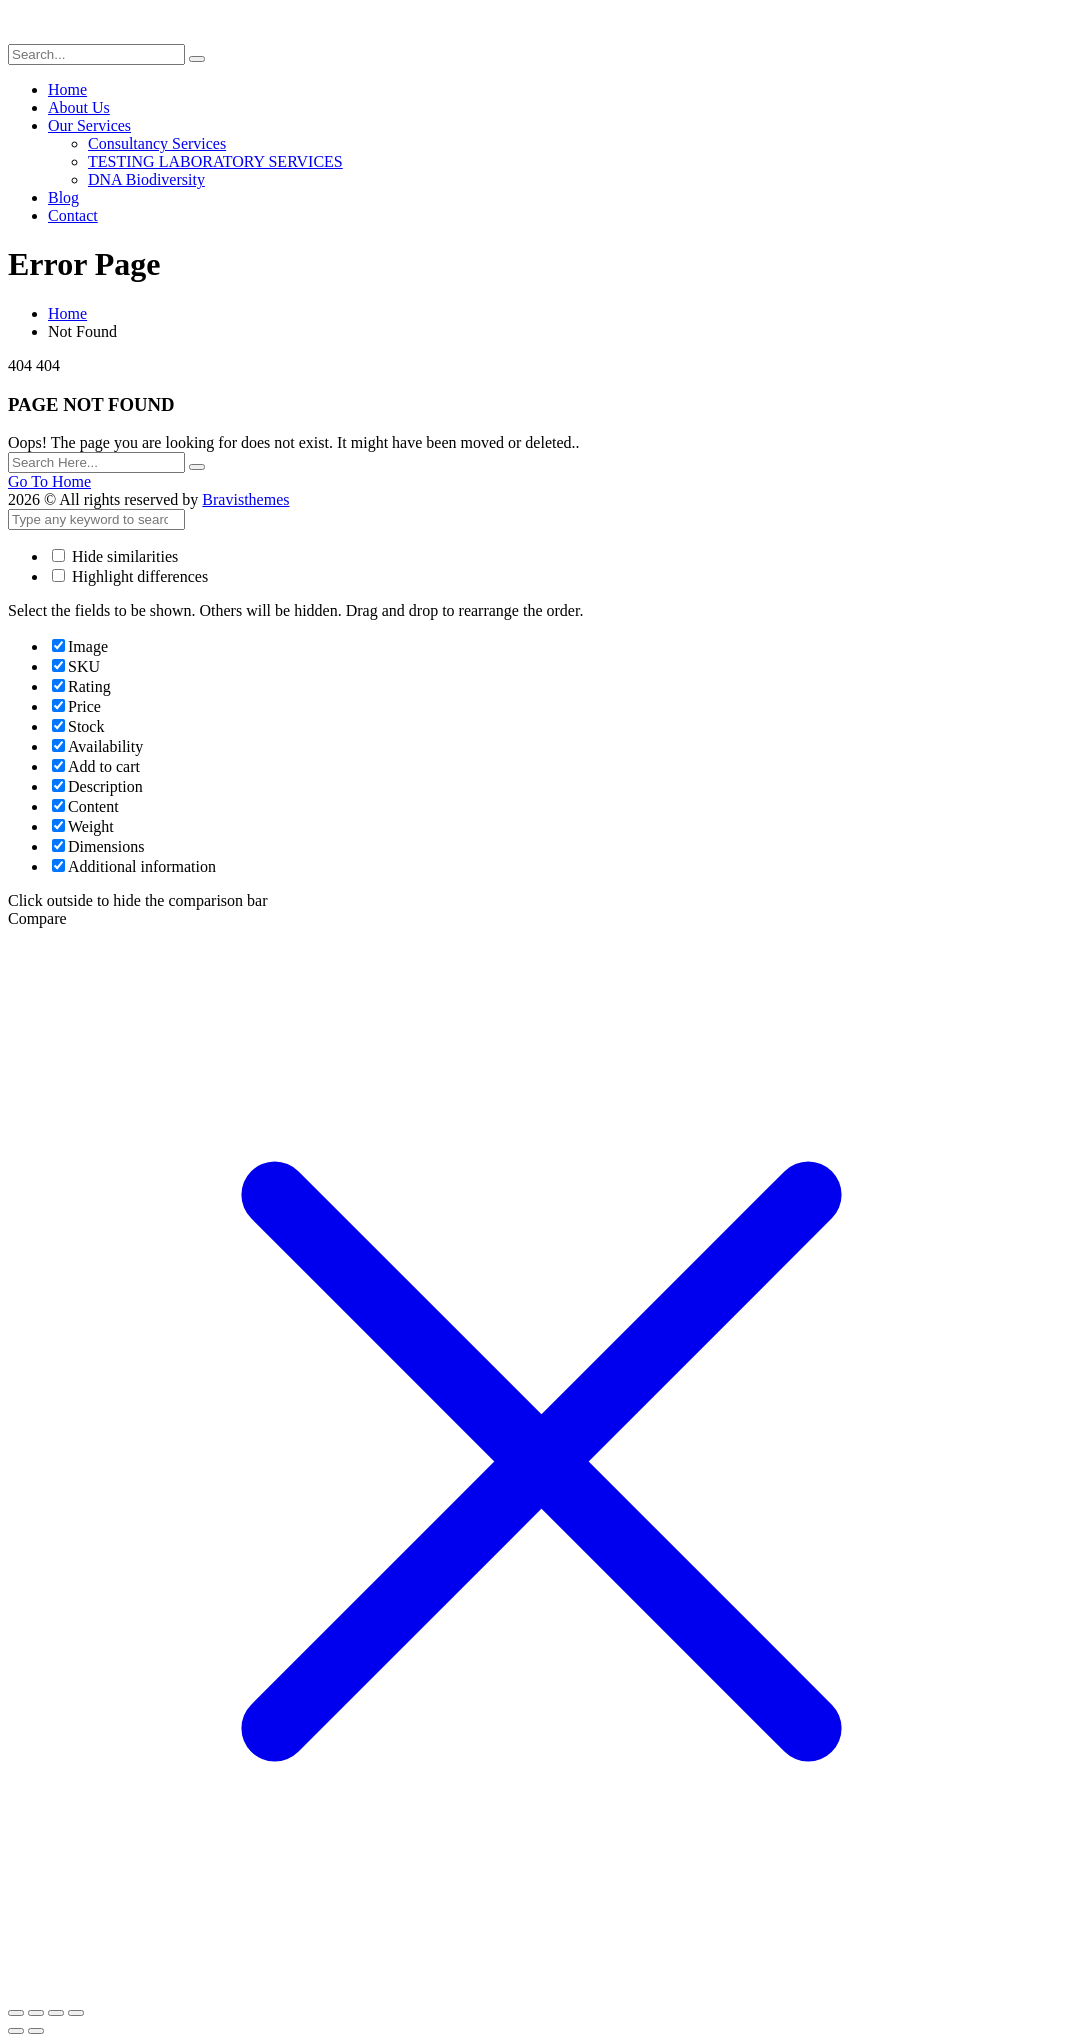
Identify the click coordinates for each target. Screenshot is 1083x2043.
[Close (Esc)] (76, 2013)
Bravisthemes (245, 499)
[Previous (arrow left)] (16, 2031)
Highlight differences (130, 576)
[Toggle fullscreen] (36, 2013)
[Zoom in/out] (16, 2013)
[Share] (56, 2013)
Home (67, 313)
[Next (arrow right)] (36, 2031)
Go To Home (49, 481)
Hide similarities (115, 556)
